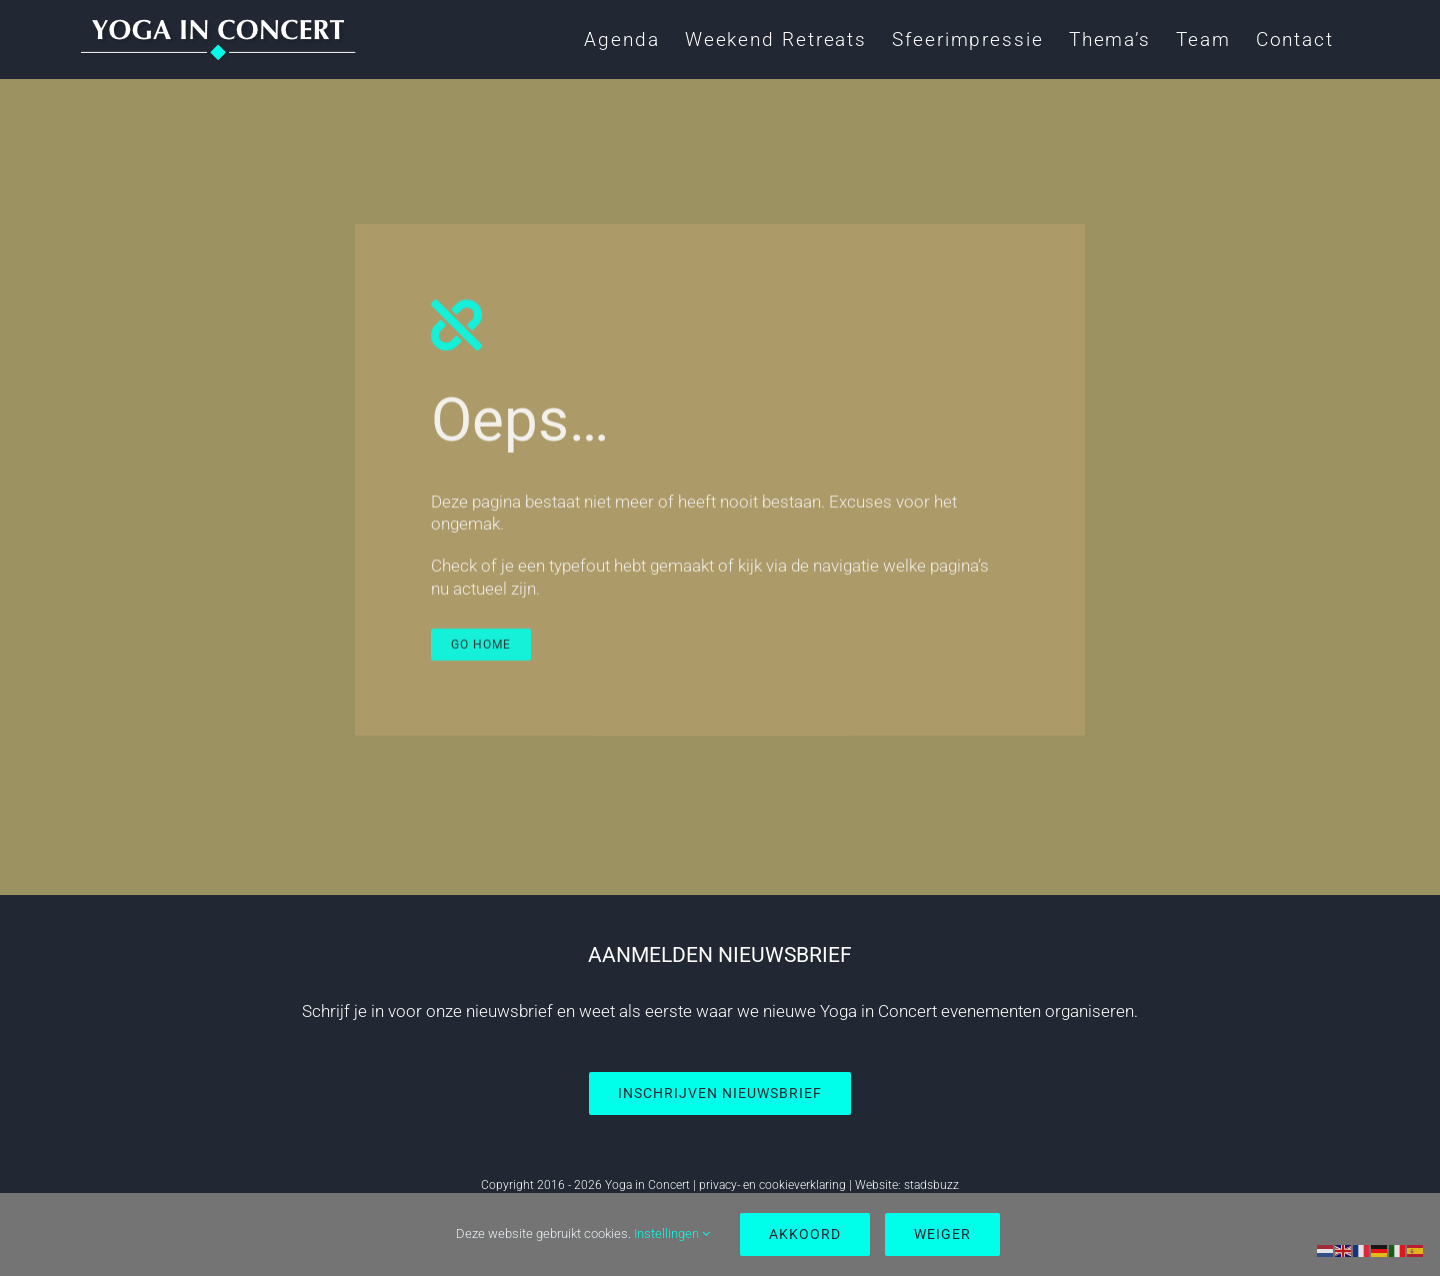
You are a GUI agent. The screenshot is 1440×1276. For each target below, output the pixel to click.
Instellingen (672, 1233)
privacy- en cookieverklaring (772, 1185)
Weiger (942, 1234)
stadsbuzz (931, 1185)
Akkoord (805, 1234)
